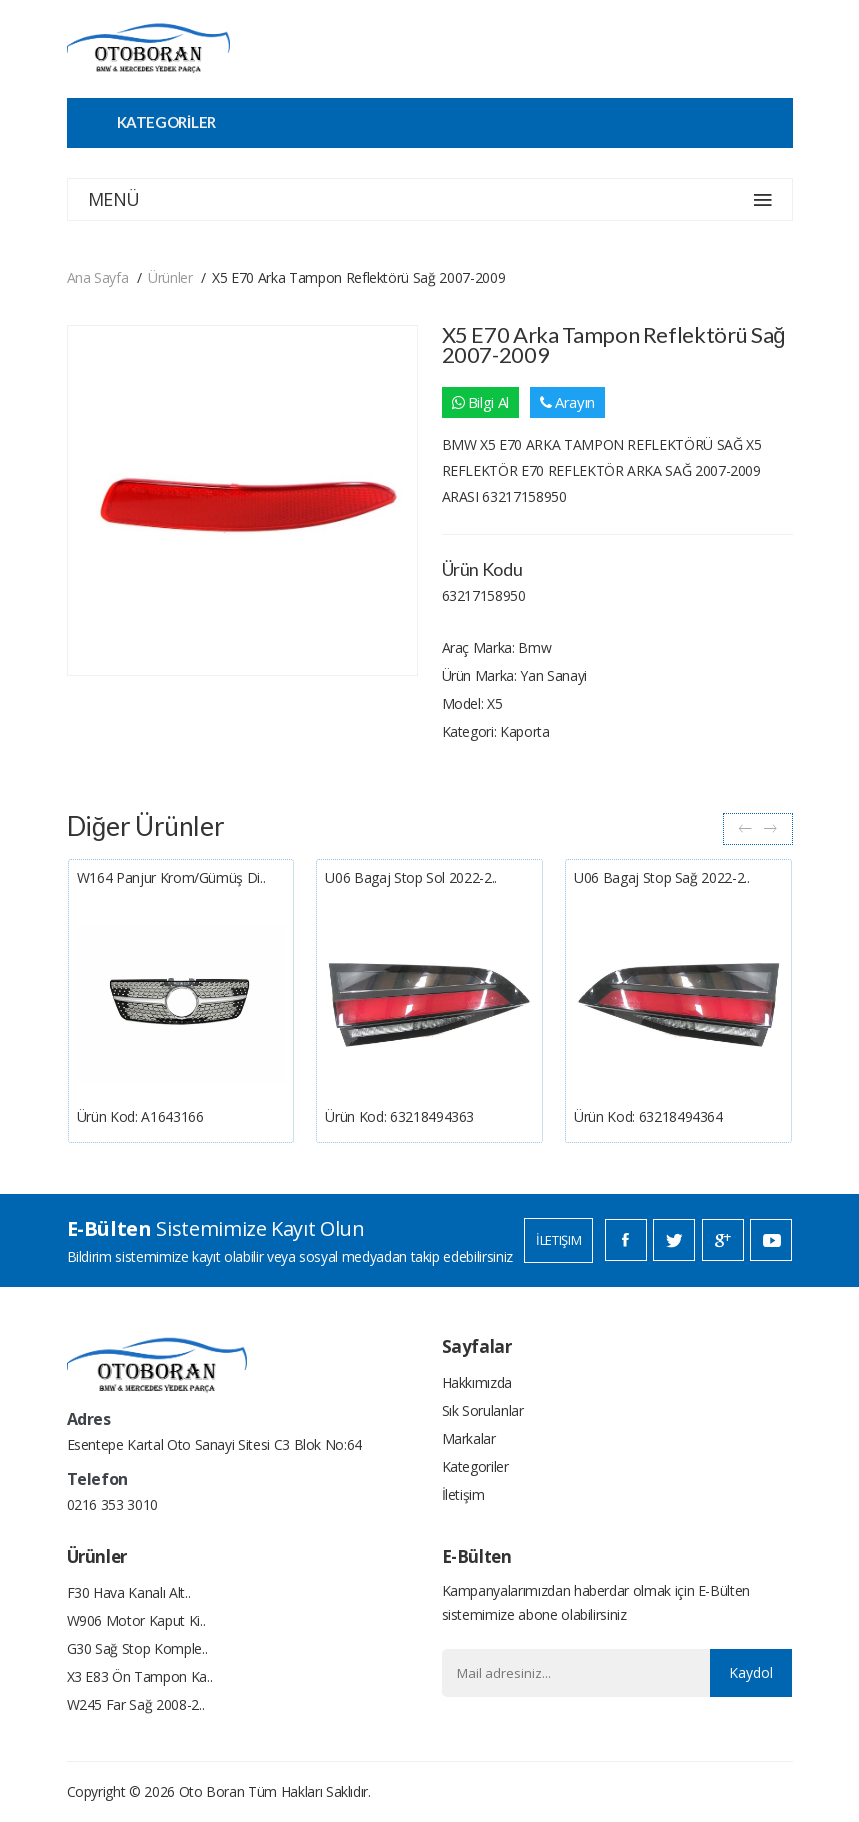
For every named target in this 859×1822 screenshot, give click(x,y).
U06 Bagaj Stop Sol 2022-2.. (411, 877)
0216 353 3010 (112, 1504)
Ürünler (170, 277)
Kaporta (525, 731)
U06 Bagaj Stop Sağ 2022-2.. (662, 877)
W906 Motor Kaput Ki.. (136, 1620)
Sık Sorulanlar (483, 1410)
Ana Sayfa (98, 277)
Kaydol (751, 1672)
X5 (494, 703)
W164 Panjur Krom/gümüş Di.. (171, 877)
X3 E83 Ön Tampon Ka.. (140, 1676)
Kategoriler (475, 1466)
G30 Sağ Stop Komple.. (137, 1648)
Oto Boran (212, 1791)
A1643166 (172, 1116)
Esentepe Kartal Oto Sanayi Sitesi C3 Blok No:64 (215, 1444)
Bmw (534, 647)
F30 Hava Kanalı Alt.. (129, 1592)
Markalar (469, 1438)
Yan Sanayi (553, 675)
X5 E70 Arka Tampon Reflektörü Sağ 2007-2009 (358, 277)
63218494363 (432, 1116)
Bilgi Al (481, 402)
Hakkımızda (477, 1382)
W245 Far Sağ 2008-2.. (136, 1704)
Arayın (567, 402)
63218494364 (681, 1116)
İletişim (558, 1240)
